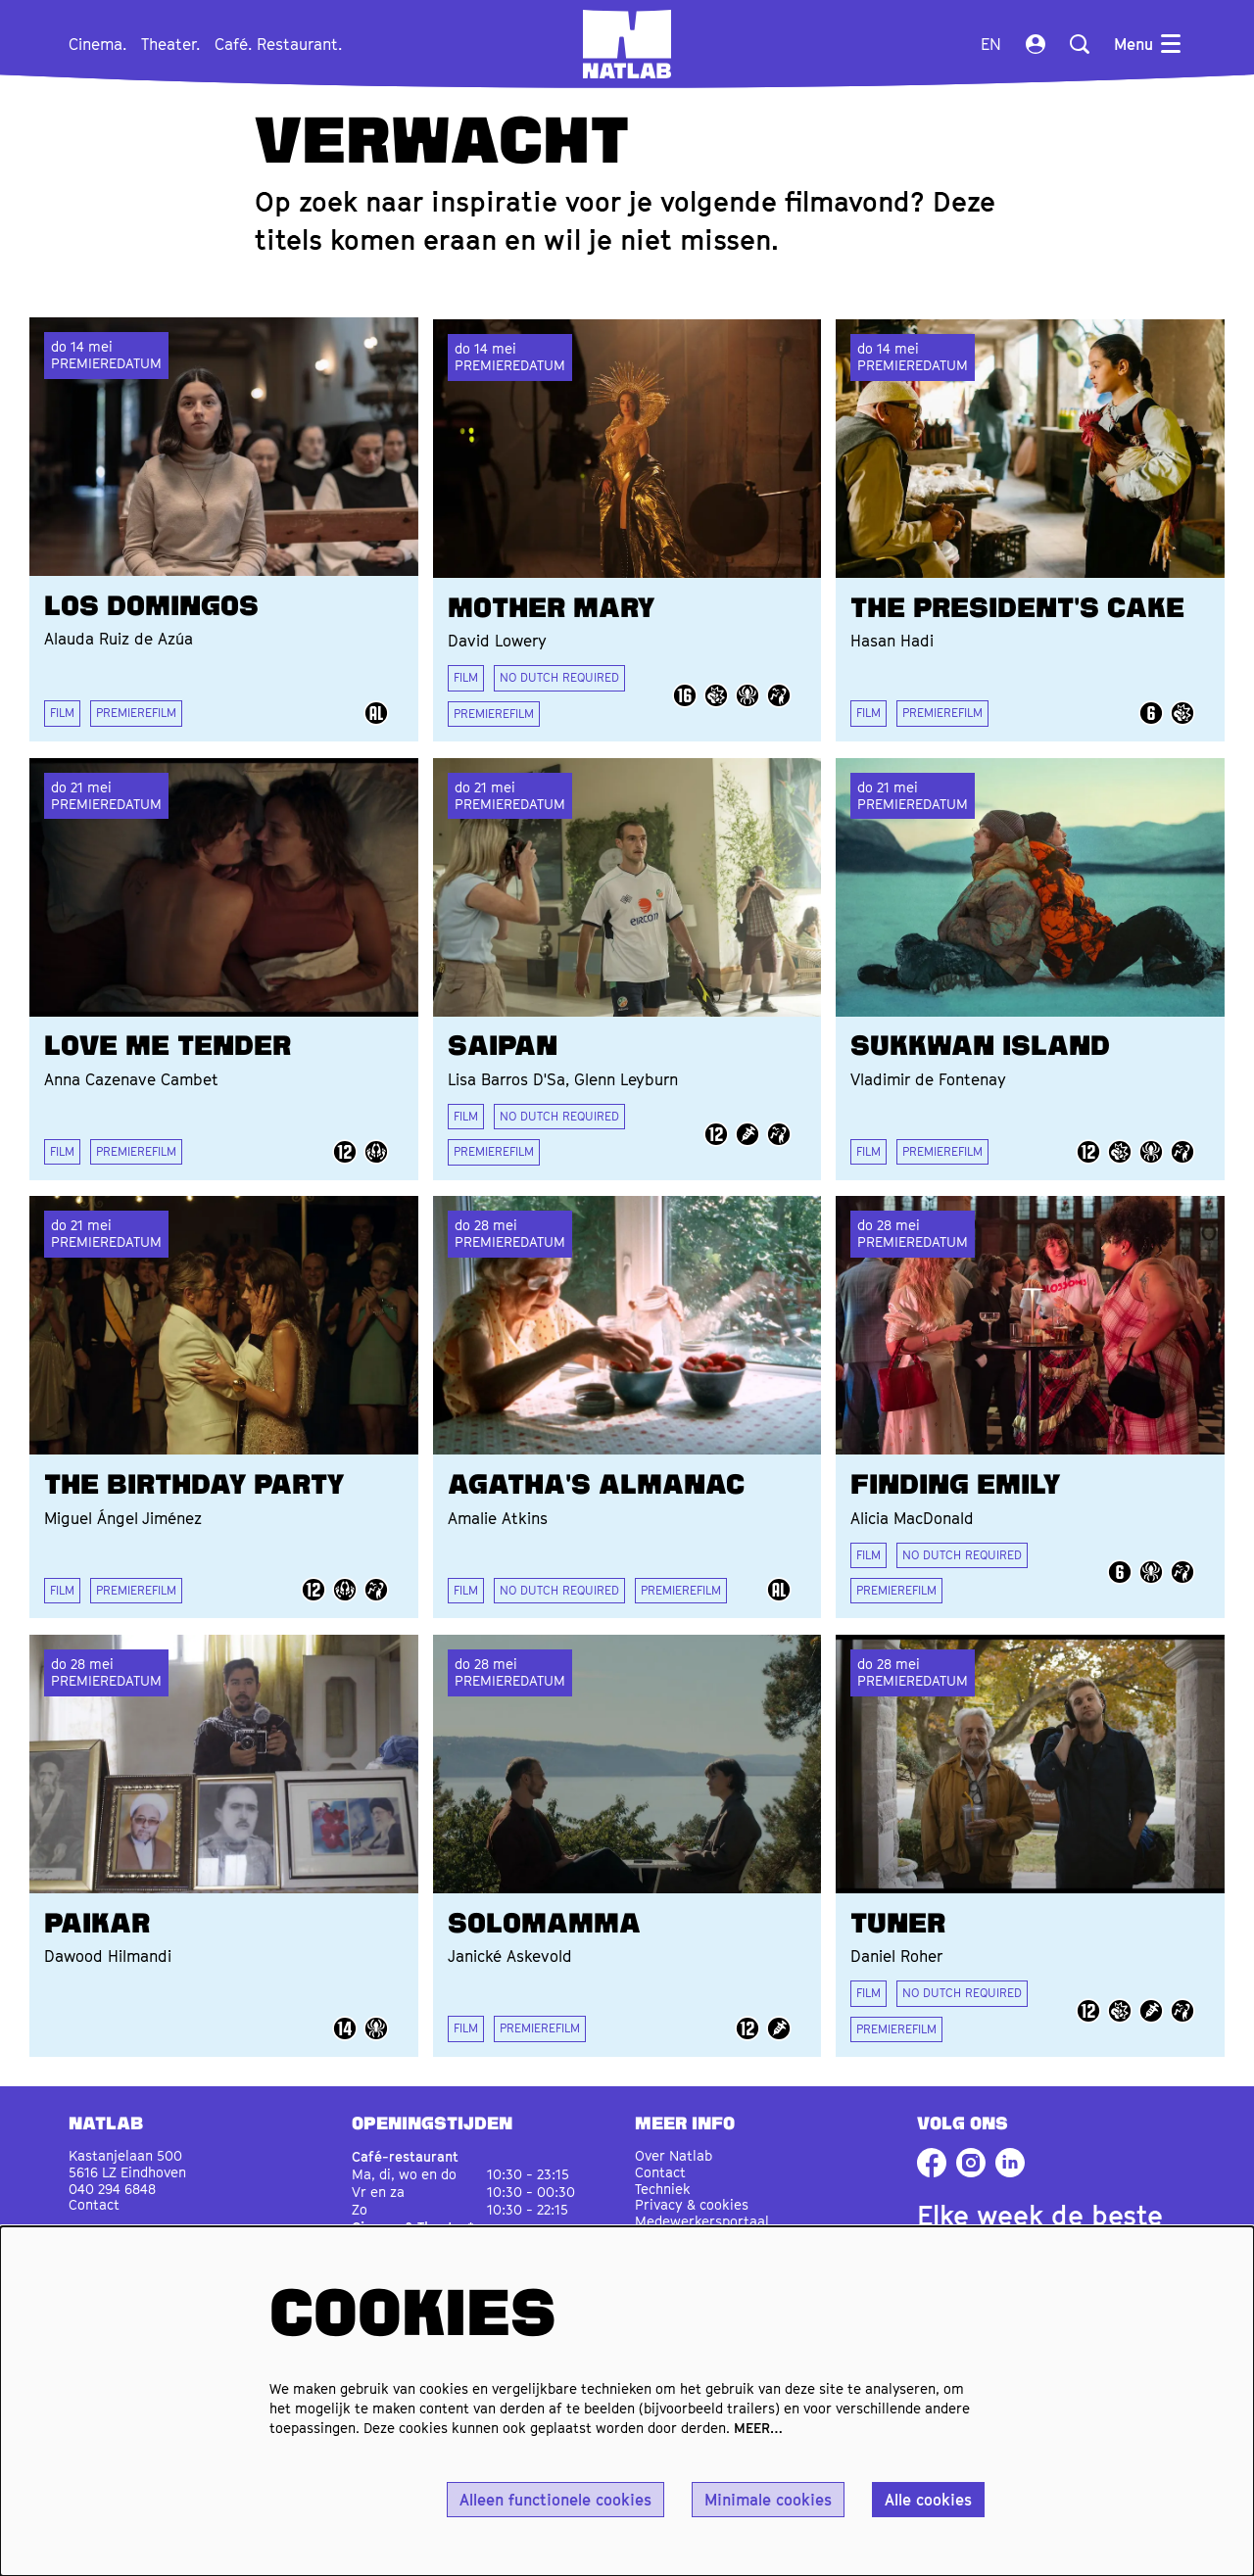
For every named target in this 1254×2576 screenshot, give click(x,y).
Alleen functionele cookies (555, 2499)
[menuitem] (97, 44)
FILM (62, 710)
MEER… (758, 2427)
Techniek (663, 2180)
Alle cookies (928, 2499)
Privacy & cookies (691, 2197)
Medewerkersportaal (702, 2214)
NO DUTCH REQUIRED (559, 675)
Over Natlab (673, 2148)
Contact (94, 2197)
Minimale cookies (768, 2499)
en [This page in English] (991, 44)
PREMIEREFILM (136, 710)
